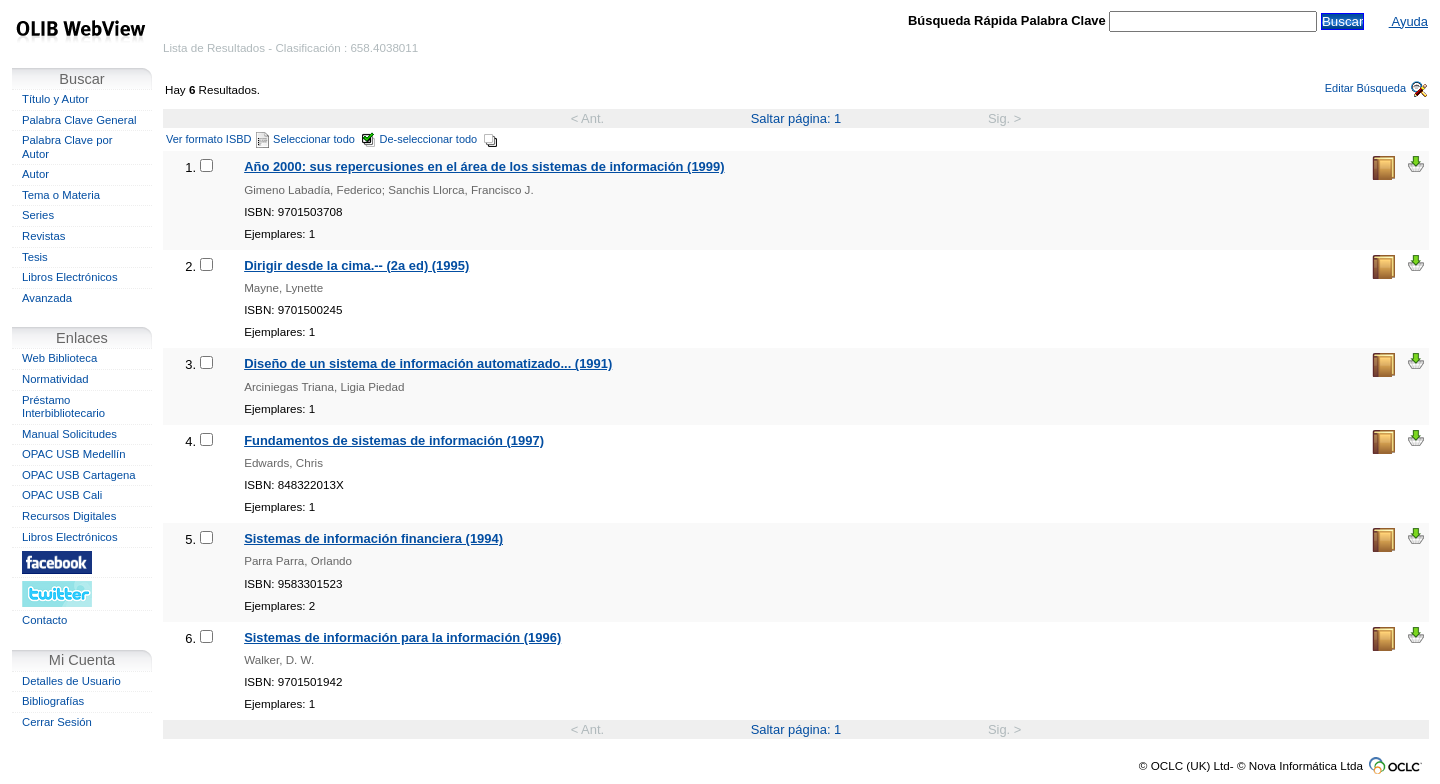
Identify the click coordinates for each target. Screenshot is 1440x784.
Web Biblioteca (59, 358)
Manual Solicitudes (69, 434)
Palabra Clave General (79, 120)
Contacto (44, 620)
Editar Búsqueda (1376, 88)
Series (38, 215)
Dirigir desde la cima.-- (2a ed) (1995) (356, 265)
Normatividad (55, 379)
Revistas (43, 236)
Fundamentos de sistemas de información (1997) (394, 440)
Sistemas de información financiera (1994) (373, 538)
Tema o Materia (61, 195)
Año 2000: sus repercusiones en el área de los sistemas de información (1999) (484, 166)
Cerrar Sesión (57, 722)
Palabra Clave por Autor (67, 147)
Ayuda (1408, 21)
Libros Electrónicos (70, 277)
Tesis (35, 257)
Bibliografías (53, 701)
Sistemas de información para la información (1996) (402, 637)
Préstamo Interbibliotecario (63, 407)
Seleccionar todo (324, 139)
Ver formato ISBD (217, 139)
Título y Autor (55, 99)
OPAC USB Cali (62, 495)
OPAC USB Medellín (74, 454)
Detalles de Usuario (71, 681)
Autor (35, 174)
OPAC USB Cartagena (79, 475)
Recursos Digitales (69, 516)
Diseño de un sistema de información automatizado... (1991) (428, 363)
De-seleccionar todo (439, 139)
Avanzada (47, 298)
